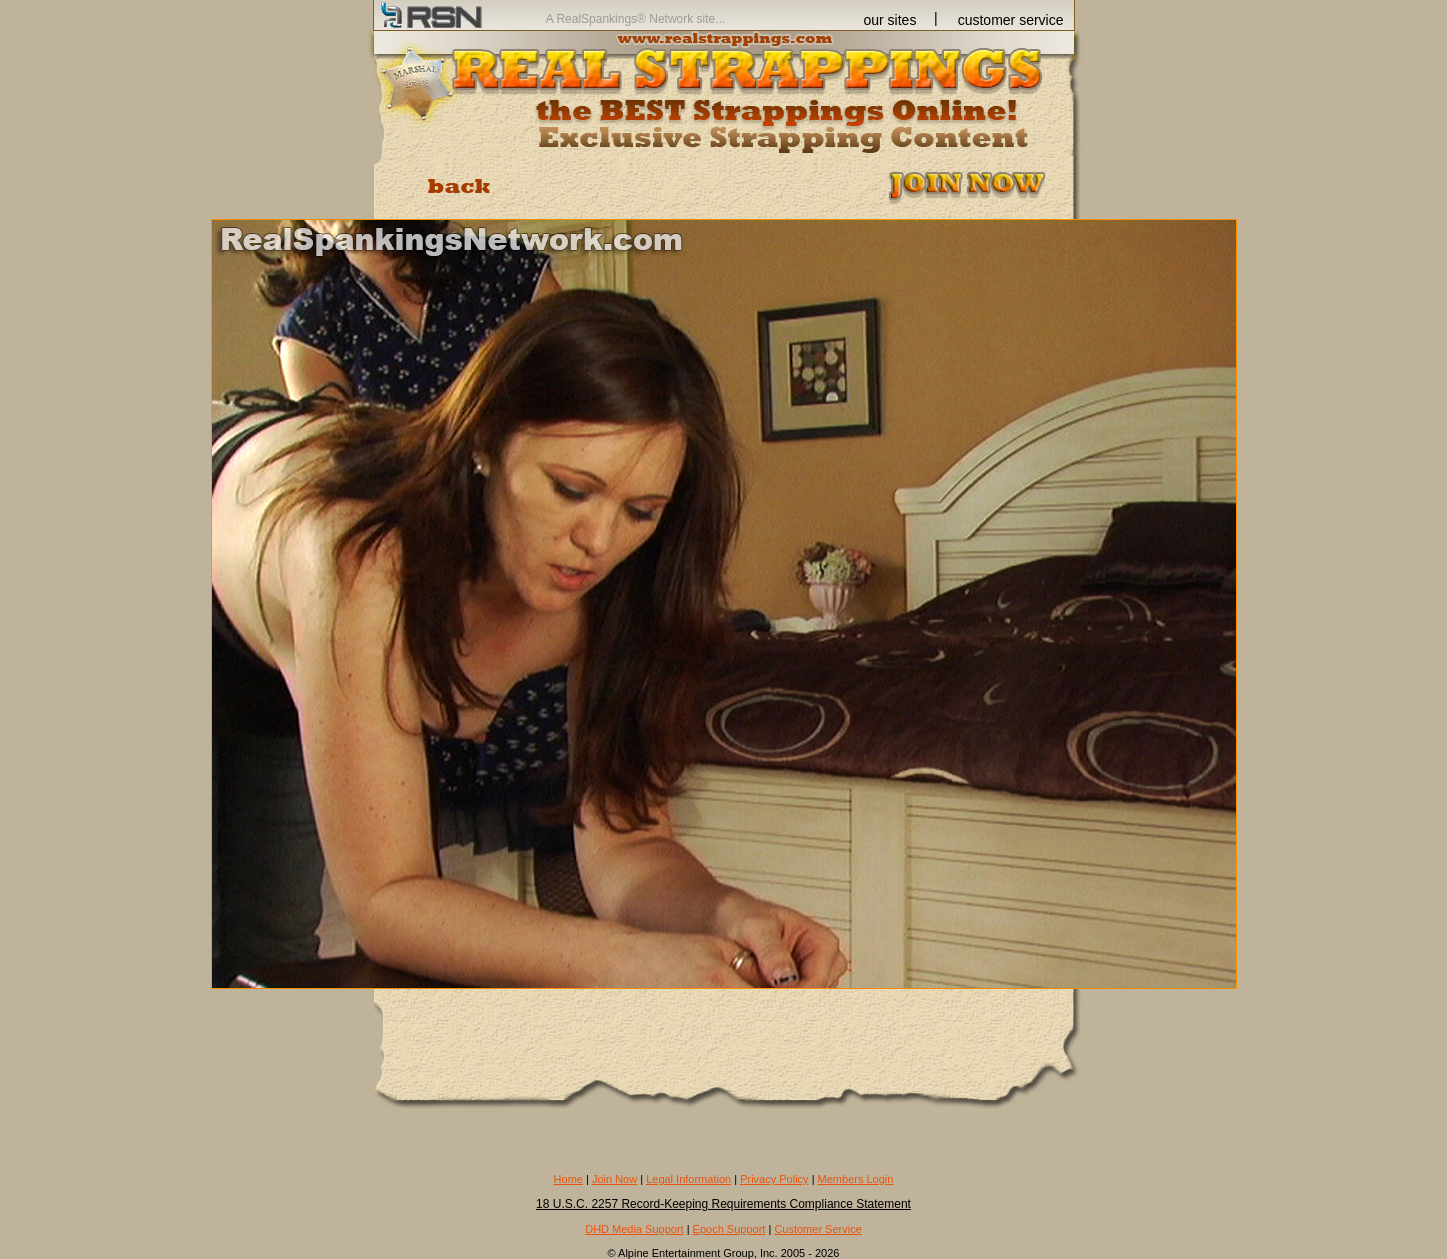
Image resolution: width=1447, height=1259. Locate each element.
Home (568, 1179)
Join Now (614, 1179)
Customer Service (817, 1229)
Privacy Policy (774, 1179)
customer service (1011, 20)
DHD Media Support (634, 1229)
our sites (890, 20)
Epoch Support (729, 1229)
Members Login (856, 1179)
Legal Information (688, 1179)
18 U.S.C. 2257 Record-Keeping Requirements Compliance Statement (723, 1204)
